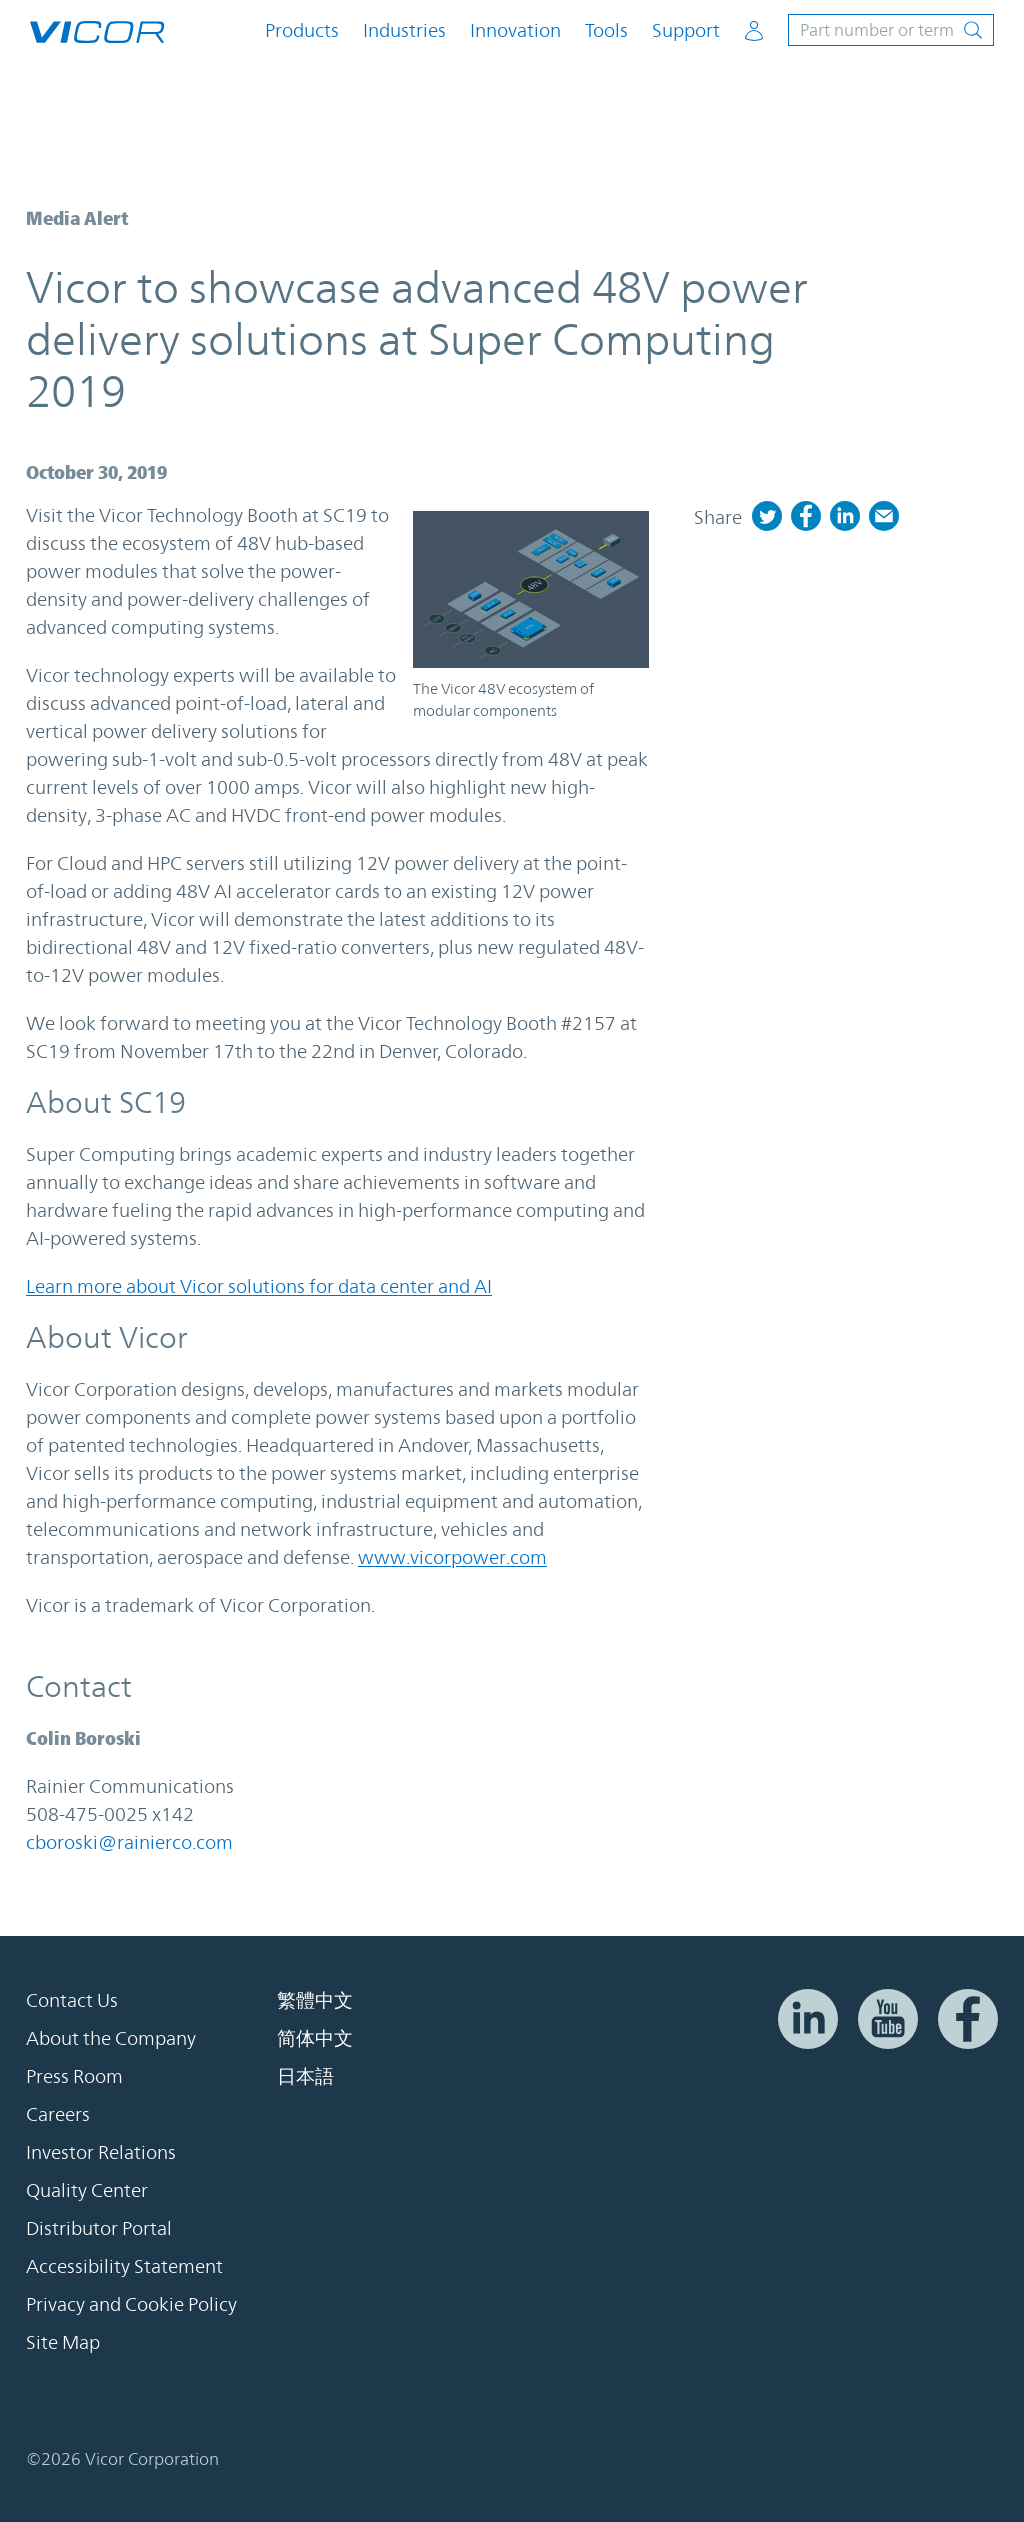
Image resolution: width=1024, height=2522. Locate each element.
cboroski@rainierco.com (129, 1842)
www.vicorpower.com (452, 1557)
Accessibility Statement (124, 2266)
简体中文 (315, 2038)
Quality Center (87, 2190)
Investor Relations (101, 2152)
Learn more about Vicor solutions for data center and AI (259, 1286)
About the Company (111, 2038)
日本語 (305, 2076)
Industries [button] (404, 30)
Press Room (74, 2076)
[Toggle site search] (891, 30)
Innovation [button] (515, 30)
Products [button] (302, 30)
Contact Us (72, 2000)
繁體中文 (315, 2000)
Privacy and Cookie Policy (131, 2304)
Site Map (63, 2342)
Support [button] (686, 30)
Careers (58, 2114)
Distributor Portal (99, 2228)
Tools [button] (606, 30)
